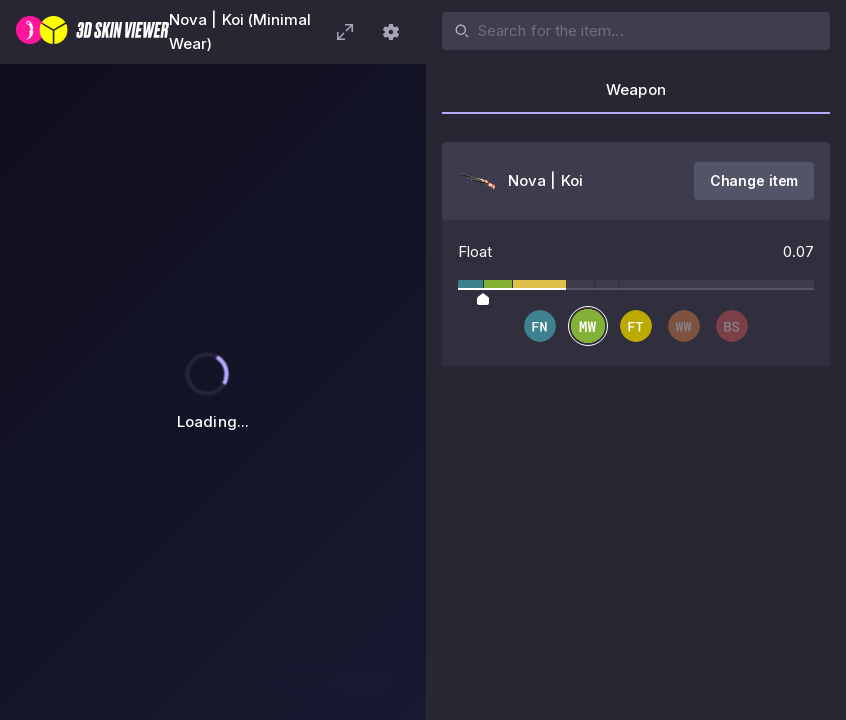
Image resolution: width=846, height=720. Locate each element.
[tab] (636, 96)
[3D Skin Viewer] (92, 32)
